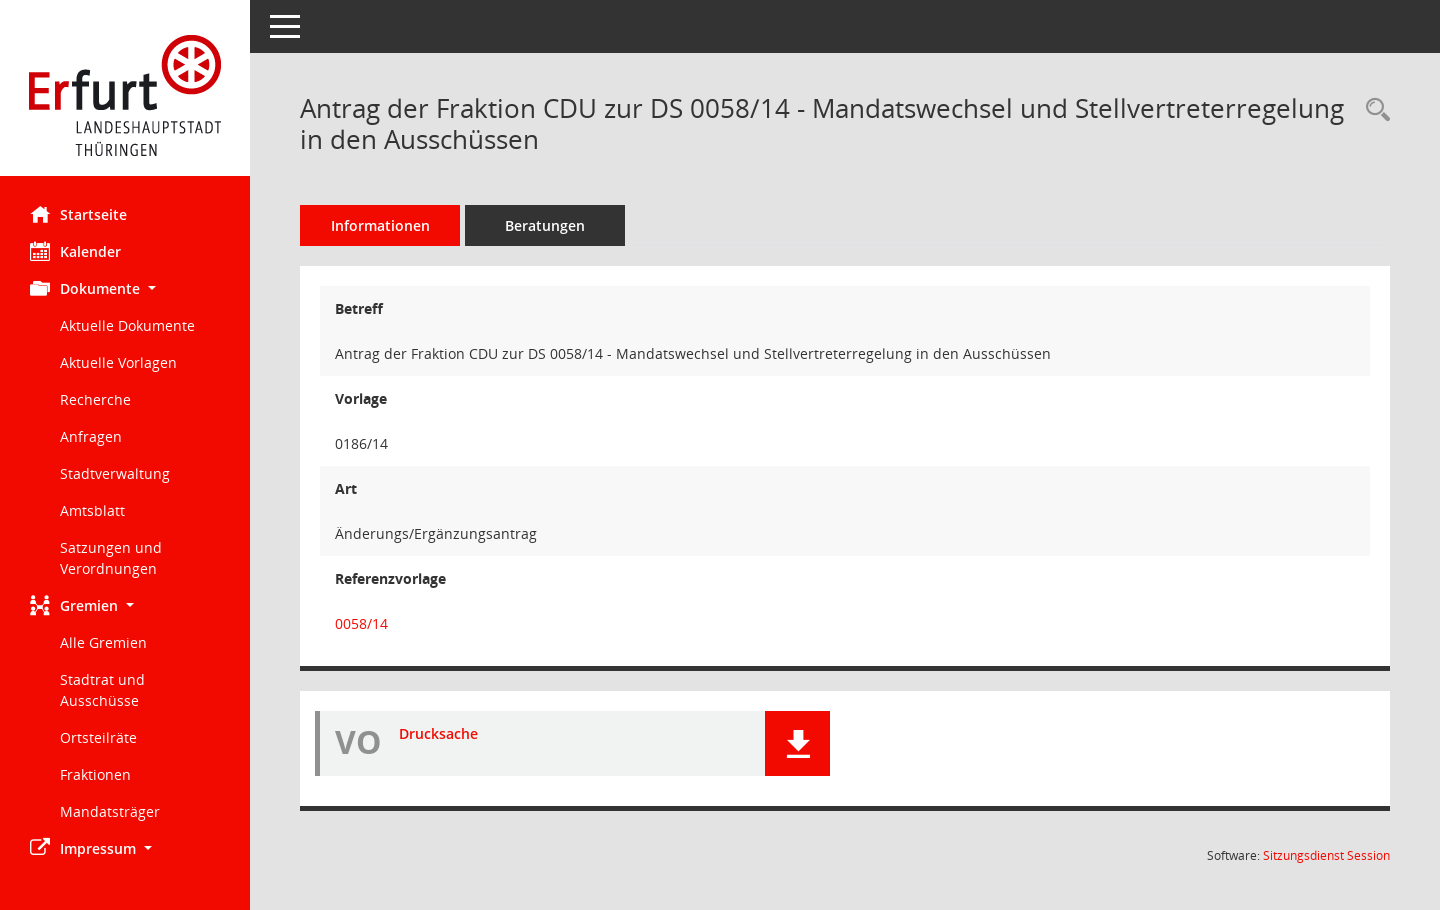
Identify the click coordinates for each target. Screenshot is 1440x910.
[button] (125, 288)
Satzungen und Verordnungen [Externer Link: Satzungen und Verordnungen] (111, 558)
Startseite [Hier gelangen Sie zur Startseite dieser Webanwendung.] (78, 214)
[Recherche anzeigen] (1373, 110)
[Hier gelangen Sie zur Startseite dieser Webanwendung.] (125, 95)
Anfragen (91, 436)
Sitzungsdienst (1326, 855)
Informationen (380, 225)
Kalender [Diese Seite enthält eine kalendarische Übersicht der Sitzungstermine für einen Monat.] (75, 251)
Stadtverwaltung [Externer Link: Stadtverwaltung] (115, 473)
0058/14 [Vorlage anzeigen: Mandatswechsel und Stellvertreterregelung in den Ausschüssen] (361, 623)
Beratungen (545, 225)
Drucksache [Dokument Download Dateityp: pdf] (438, 733)
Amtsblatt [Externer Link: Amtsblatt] (92, 510)
